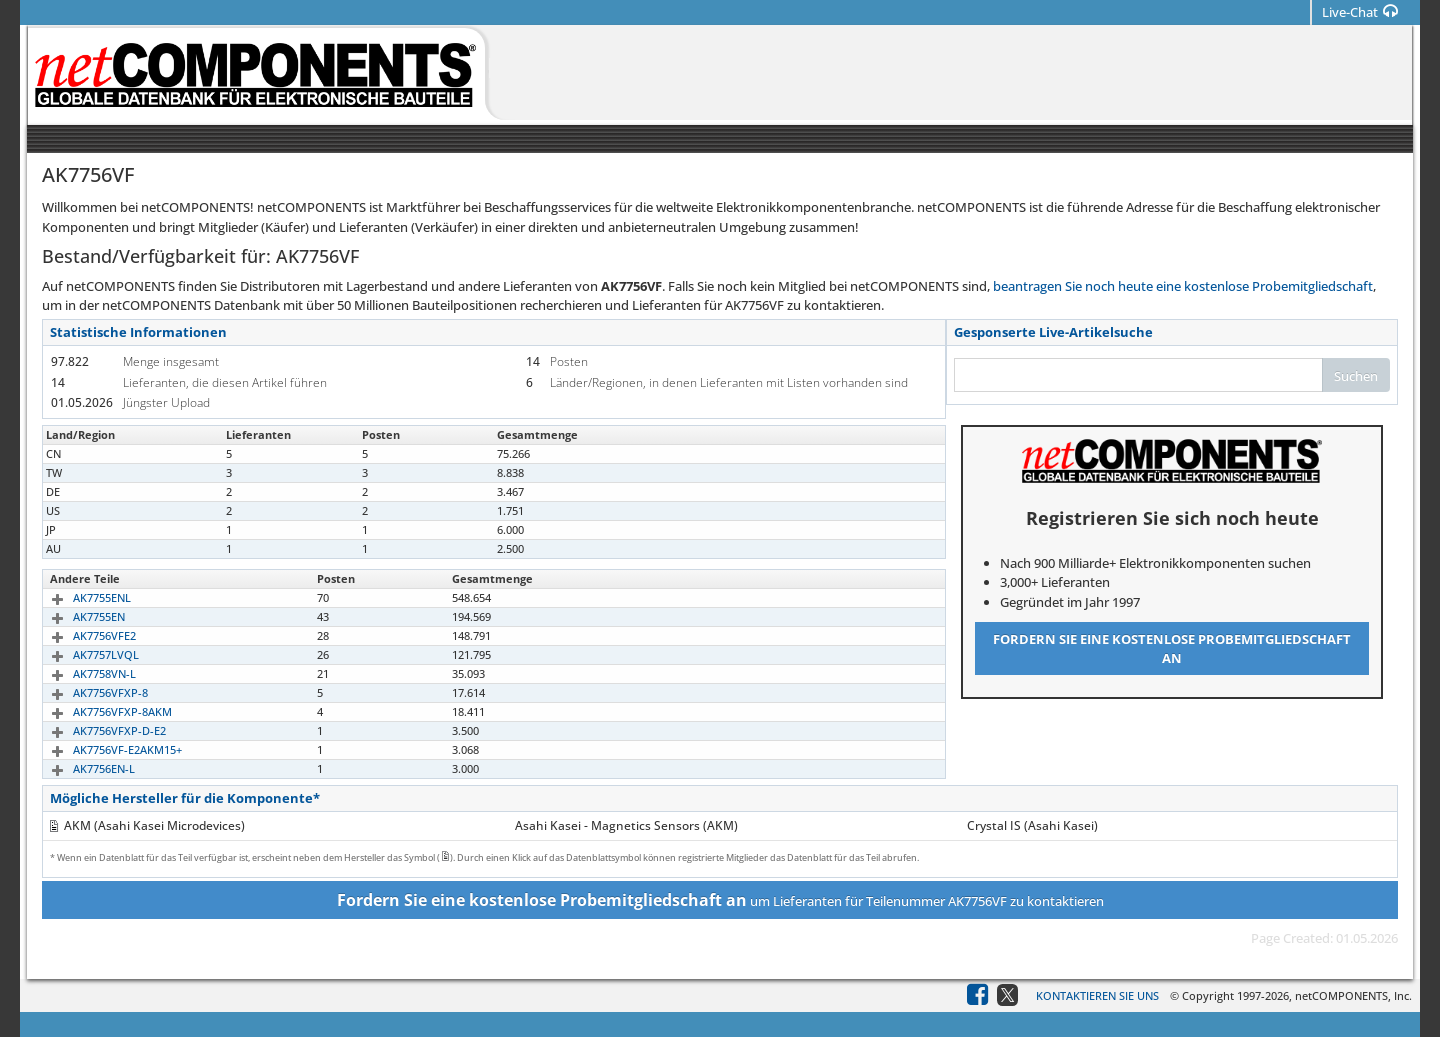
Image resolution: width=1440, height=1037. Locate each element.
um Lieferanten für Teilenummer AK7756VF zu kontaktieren (720, 900)
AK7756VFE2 (81, 635)
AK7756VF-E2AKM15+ (104, 749)
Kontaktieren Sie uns (1097, 995)
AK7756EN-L (81, 768)
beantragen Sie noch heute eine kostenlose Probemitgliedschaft (1183, 286)
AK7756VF (75, 453)
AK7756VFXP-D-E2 (96, 730)
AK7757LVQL (83, 654)
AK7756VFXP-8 (87, 692)
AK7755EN (76, 616)
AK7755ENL (79, 597)
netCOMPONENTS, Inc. (1353, 995)
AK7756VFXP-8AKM (99, 711)
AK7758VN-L (81, 673)
